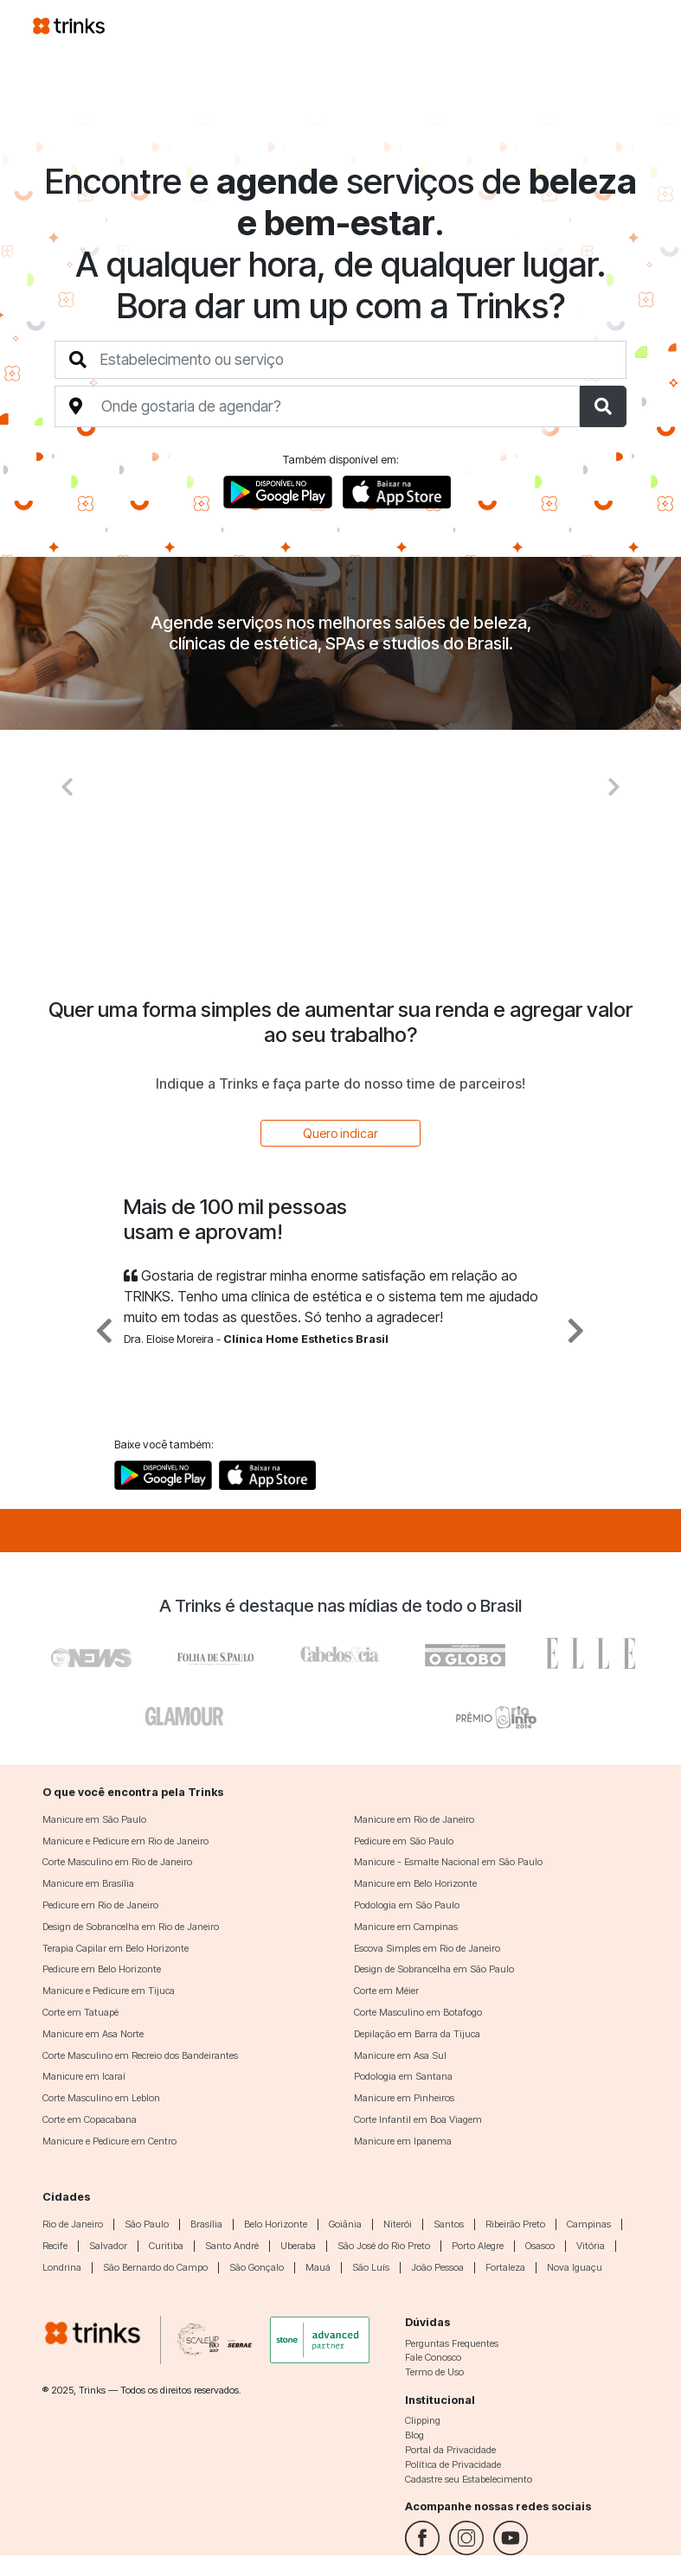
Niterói (397, 2224)
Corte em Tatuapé (80, 2012)
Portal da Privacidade (450, 2450)
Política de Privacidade (453, 2464)
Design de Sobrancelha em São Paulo (434, 1969)
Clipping (422, 2420)
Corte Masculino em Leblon (101, 2098)
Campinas (589, 2224)
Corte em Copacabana (89, 2119)
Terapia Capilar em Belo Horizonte (115, 1948)
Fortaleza (505, 2267)
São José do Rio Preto (383, 2246)
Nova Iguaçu (574, 2267)
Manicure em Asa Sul (400, 2055)
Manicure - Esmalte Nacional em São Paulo (448, 1862)
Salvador (108, 2246)
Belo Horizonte (275, 2224)
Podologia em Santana (403, 2076)
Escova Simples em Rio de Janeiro (427, 1948)
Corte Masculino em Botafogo (418, 2012)
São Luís (370, 2267)
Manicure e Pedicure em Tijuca (108, 1991)
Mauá (318, 2267)
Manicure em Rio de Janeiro (414, 1819)
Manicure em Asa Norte (93, 2034)
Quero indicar (340, 1133)
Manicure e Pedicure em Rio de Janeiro (125, 1841)
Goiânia (345, 2224)
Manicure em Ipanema (403, 2141)
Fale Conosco (433, 2357)
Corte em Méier (386, 1991)
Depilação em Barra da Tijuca (417, 2034)
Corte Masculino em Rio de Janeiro (117, 1862)
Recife (54, 2246)
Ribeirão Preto (515, 2224)
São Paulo (147, 2224)
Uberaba (298, 2246)
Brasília (206, 2224)
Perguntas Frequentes (451, 2343)
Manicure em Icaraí (83, 2076)
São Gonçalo (256, 2267)
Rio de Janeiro (72, 2224)
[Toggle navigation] (628, 25)
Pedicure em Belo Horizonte (101, 1969)
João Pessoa (437, 2267)
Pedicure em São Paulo (403, 1841)
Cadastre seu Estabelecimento (468, 2479)
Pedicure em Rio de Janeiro (100, 1905)
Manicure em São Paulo (94, 1819)
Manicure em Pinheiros (404, 2098)
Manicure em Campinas (406, 1927)
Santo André (232, 2246)
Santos (449, 2224)
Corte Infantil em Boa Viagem (418, 2119)
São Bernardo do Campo (155, 2267)
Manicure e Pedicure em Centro (109, 2141)
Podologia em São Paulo (406, 1905)
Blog (414, 2435)
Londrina (61, 2267)
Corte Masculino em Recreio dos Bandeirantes (140, 2055)
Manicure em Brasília (88, 1883)
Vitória (590, 2246)
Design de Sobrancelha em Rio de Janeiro (130, 1927)
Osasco (540, 2246)
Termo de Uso (434, 2372)
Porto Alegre (478, 2246)
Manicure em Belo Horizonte (415, 1883)
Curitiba (166, 2246)
